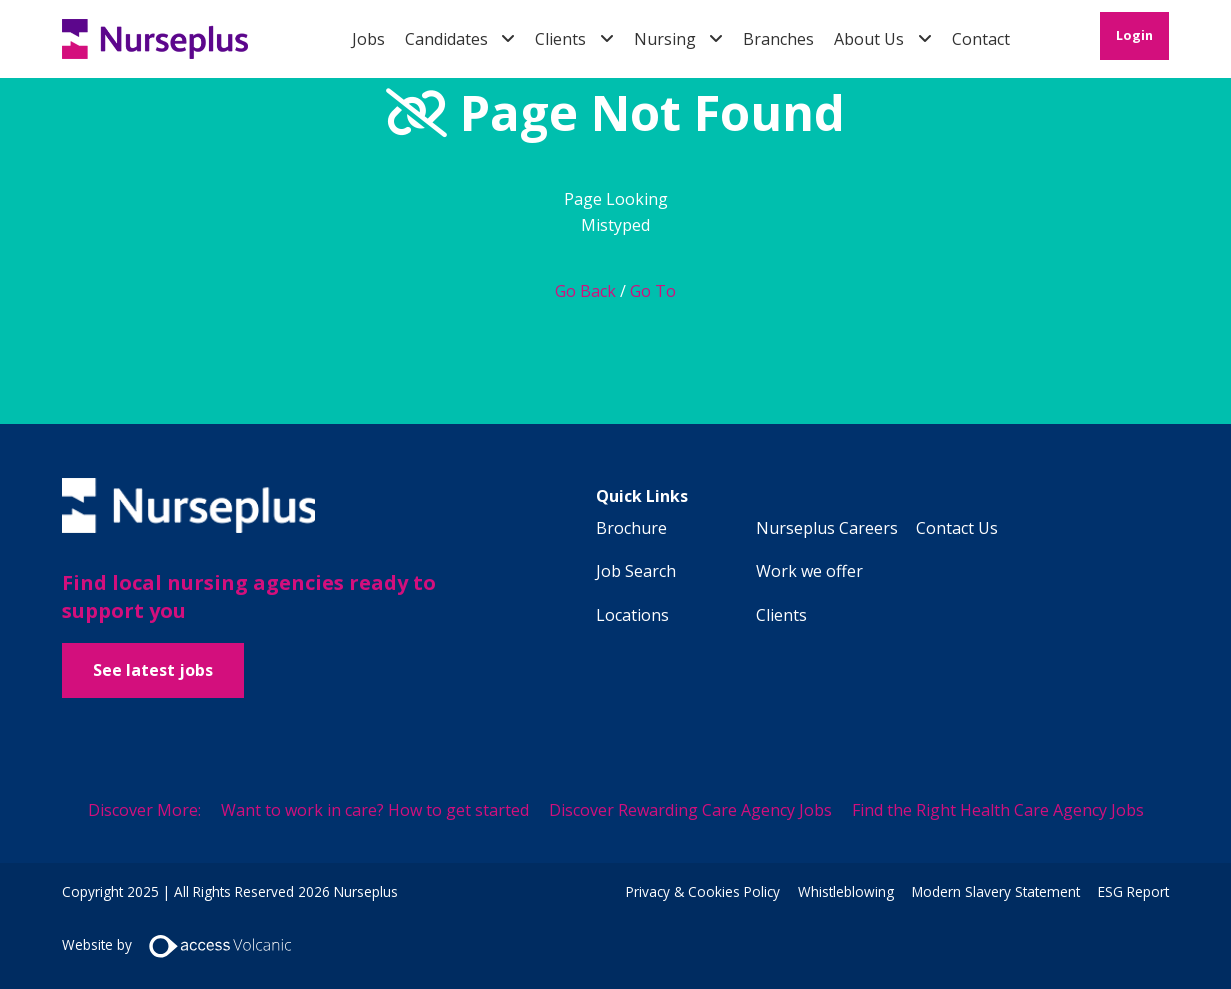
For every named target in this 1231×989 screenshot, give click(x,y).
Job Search (636, 571)
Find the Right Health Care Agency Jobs (998, 810)
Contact (981, 39)
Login (1134, 35)
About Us (869, 39)
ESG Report (1133, 891)
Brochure (631, 528)
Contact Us (957, 528)
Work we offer (809, 571)
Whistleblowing (846, 891)
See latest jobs (153, 670)
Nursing (665, 39)
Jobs (368, 39)
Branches (778, 39)
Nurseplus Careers (827, 528)
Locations (632, 615)
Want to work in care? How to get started (375, 810)
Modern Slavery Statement (996, 891)
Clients (560, 39)
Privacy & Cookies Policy (703, 891)
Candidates (446, 39)
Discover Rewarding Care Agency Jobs (690, 810)
